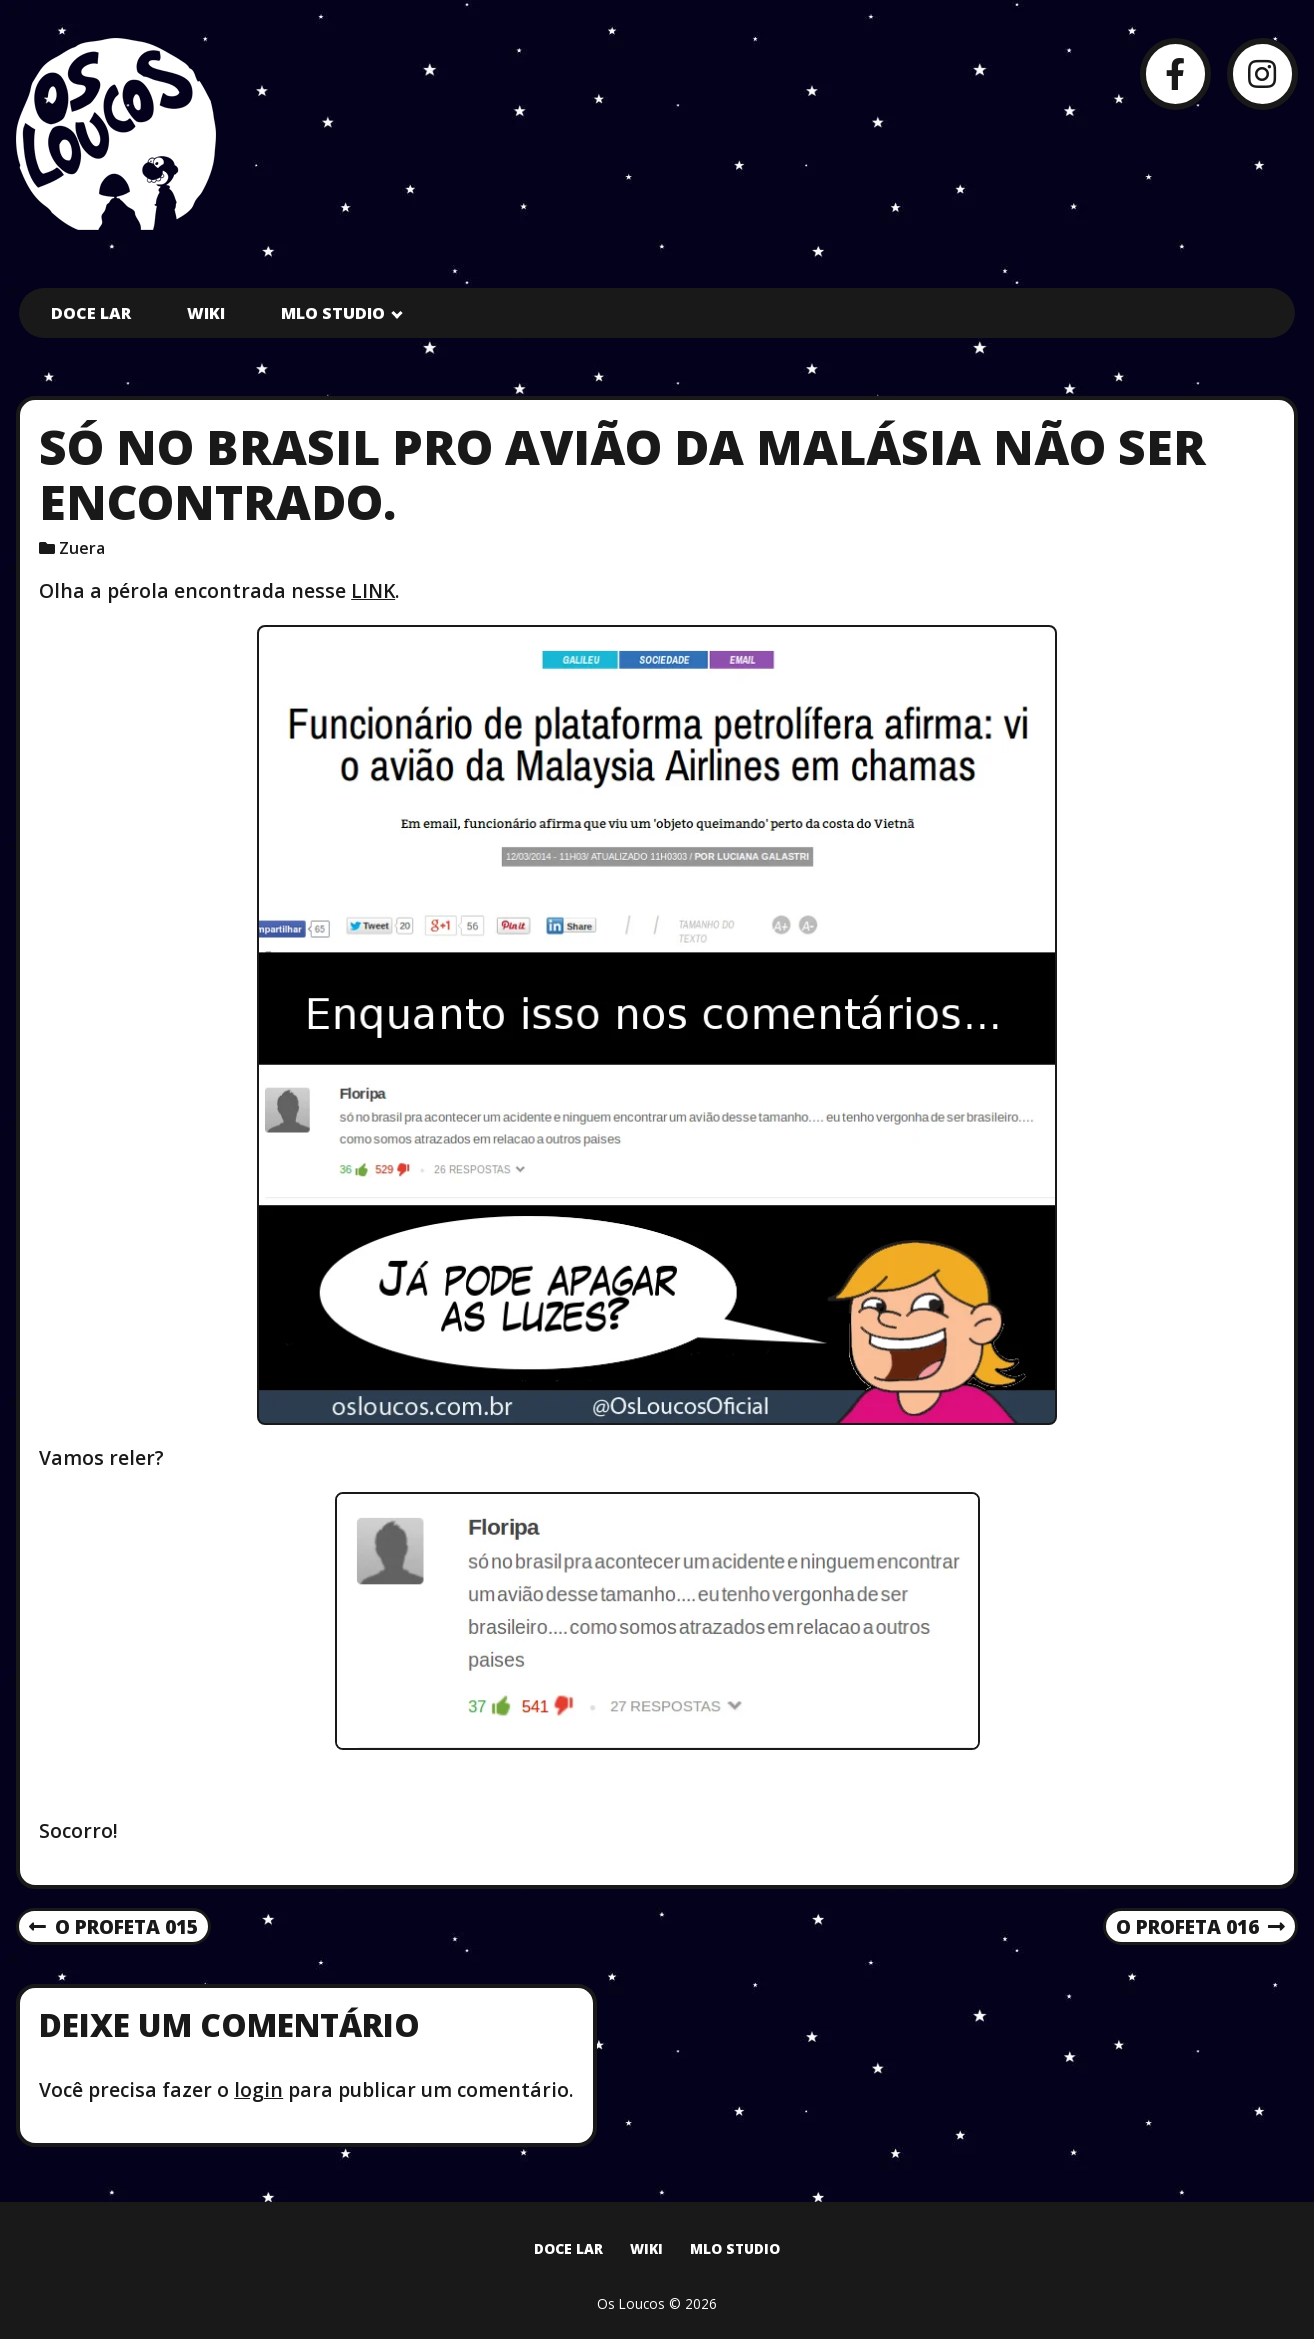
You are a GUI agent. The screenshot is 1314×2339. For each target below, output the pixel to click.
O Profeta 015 (113, 1928)
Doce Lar (91, 313)
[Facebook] (1175, 73)
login (258, 2089)
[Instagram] (1262, 73)
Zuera (82, 548)
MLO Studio (333, 313)
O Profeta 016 (1200, 1928)
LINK (373, 590)
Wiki (206, 313)
